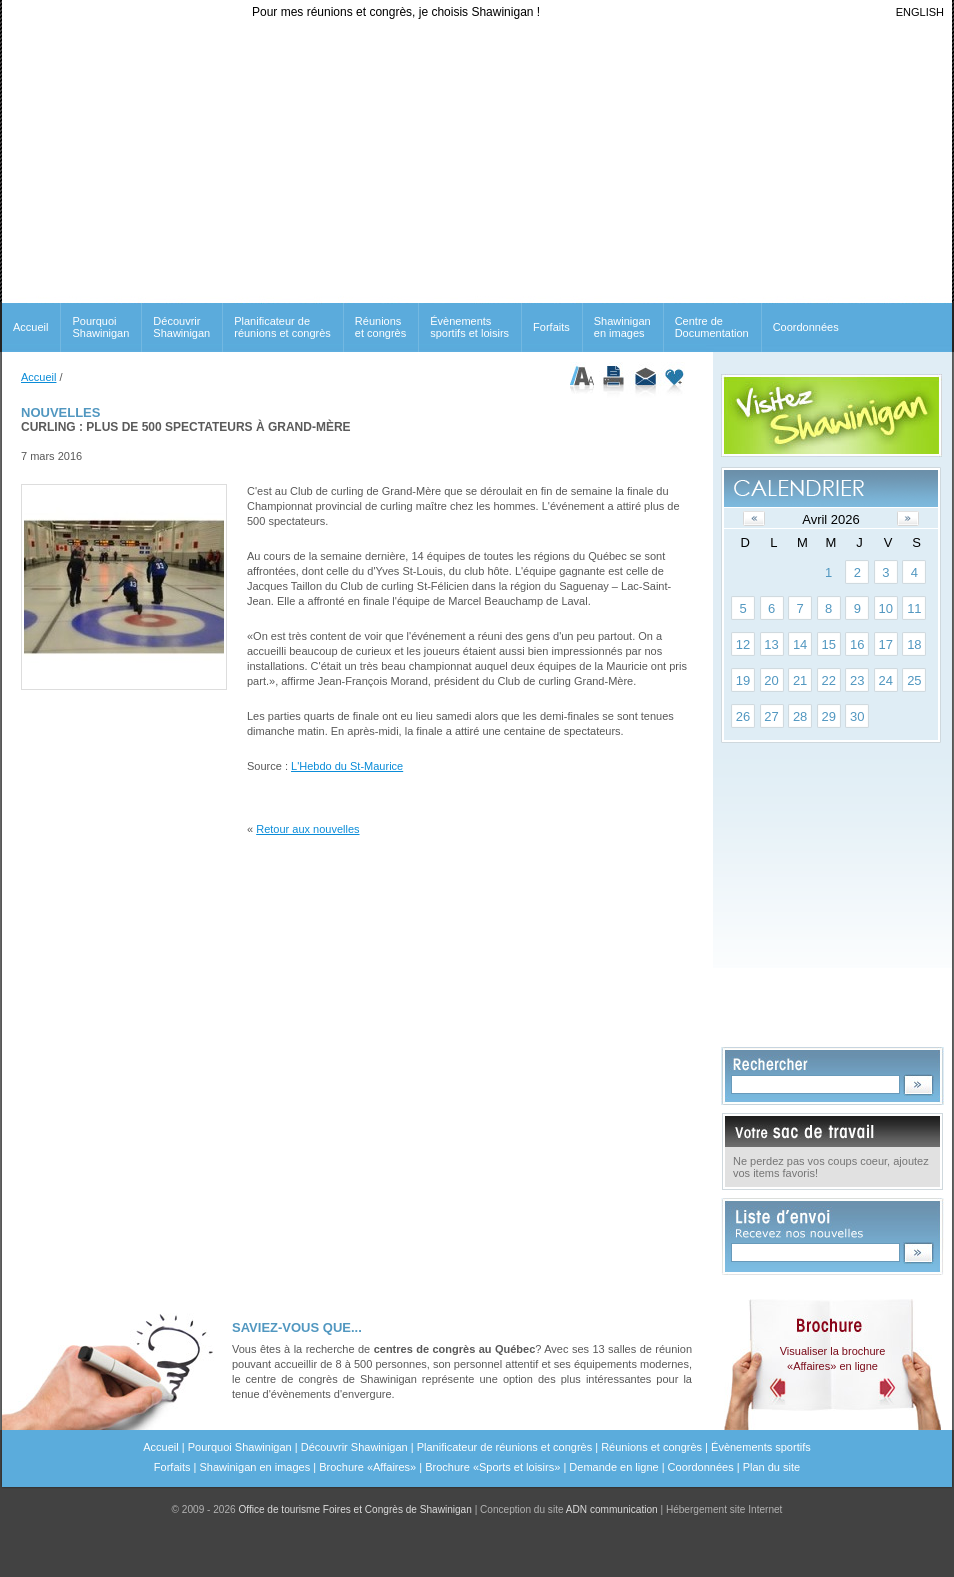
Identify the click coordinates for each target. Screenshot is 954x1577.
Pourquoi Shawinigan (100, 327)
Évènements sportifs (761, 1447)
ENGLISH (920, 12)
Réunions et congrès (651, 1447)
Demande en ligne (613, 1467)
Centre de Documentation (712, 327)
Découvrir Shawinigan (181, 327)
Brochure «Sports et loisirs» (492, 1467)
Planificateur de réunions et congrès (282, 327)
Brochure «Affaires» (367, 1467)
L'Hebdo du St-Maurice (347, 766)
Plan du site (771, 1467)
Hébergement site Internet (724, 1509)
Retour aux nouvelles (307, 829)
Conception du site (569, 1509)
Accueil (30, 327)
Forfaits (551, 327)
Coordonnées (806, 327)
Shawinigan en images (622, 327)
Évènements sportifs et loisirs (469, 327)
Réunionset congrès (380, 327)
